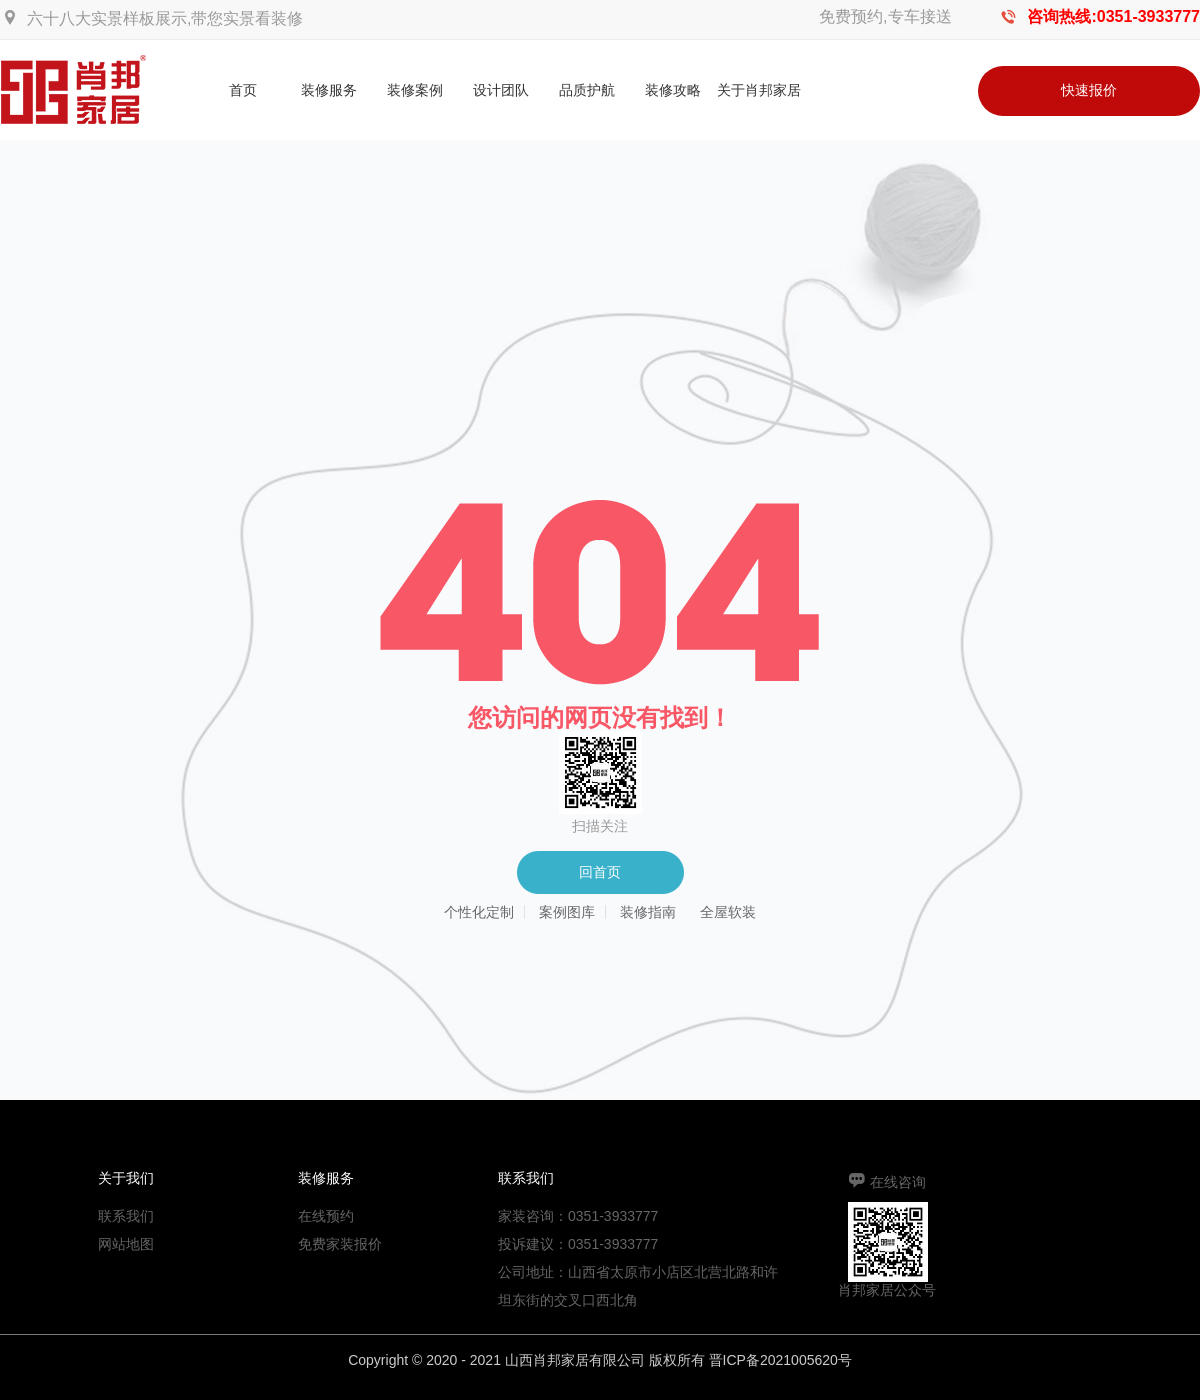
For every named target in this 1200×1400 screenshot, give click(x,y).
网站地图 (126, 1244)
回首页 (600, 872)
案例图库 (567, 912)
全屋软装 (728, 912)
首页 (243, 90)
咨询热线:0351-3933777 (1113, 16)
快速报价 (1089, 90)
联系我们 (126, 1216)
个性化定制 (479, 912)
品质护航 (587, 90)
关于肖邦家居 (759, 90)
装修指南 (648, 912)
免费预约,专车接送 (885, 16)
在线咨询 (898, 1182)
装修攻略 (673, 90)
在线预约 (326, 1216)
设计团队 (501, 90)
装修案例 (415, 90)
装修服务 (329, 90)
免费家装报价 (340, 1244)
